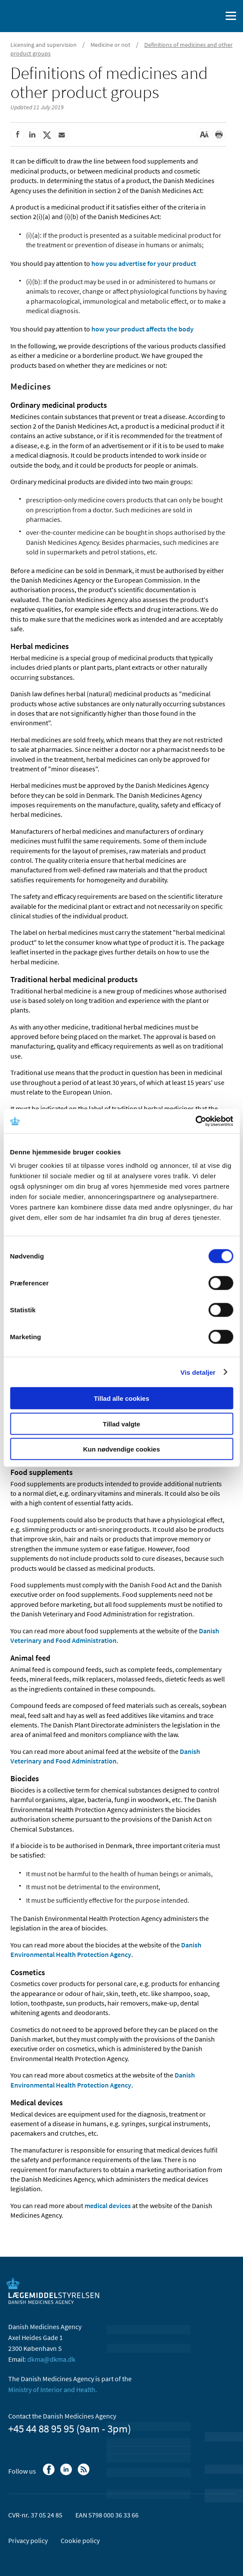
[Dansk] (193, 16)
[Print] (219, 135)
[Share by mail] (61, 135)
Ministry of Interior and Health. (52, 2389)
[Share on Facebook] (17, 135)
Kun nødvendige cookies (121, 1449)
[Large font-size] (204, 135)
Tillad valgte (121, 1423)
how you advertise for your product (143, 263)
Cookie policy (80, 2540)
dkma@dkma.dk (51, 2359)
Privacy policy (28, 2540)
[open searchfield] (213, 16)
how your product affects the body (142, 328)
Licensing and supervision (43, 45)
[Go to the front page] (43, 15)
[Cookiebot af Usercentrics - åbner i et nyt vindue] (195, 1121)
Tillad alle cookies (121, 1398)
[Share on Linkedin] (32, 135)
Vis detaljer (198, 1372)
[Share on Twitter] (47, 135)
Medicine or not (110, 45)
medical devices (107, 2205)
